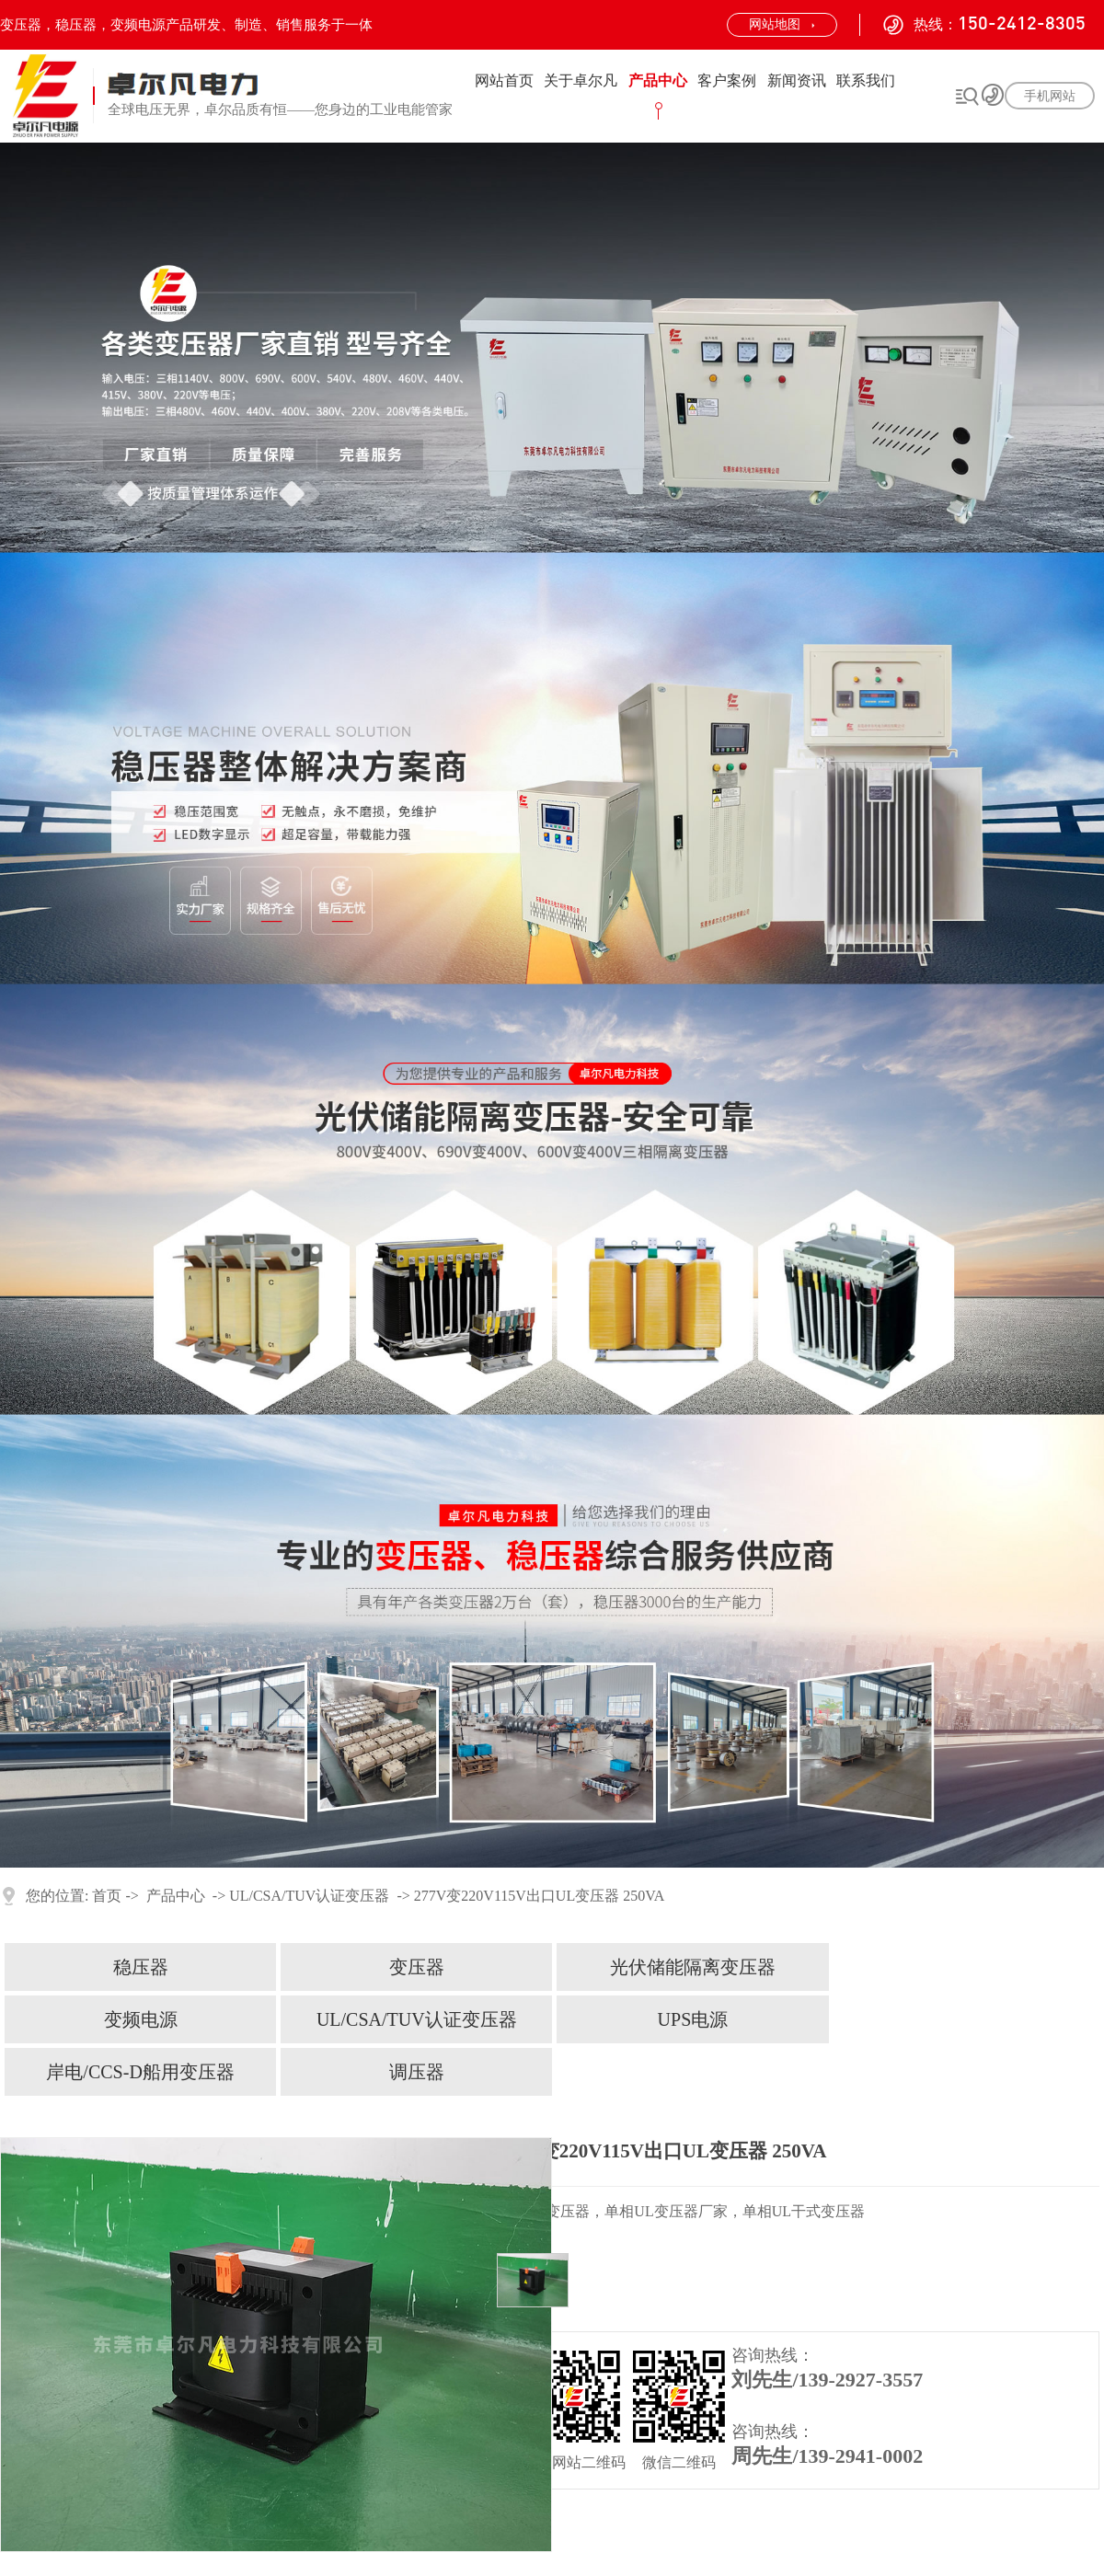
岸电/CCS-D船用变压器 (140, 2072)
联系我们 (865, 80)
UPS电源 (693, 2019)
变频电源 (141, 2019)
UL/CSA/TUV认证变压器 (309, 1895)
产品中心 (657, 80)
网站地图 (774, 24)
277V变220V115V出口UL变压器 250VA (539, 1895)
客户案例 (726, 80)
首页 (106, 1895)
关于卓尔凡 (580, 80)
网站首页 (504, 80)
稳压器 (140, 1967)
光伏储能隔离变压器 (693, 1967)
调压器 (416, 2072)
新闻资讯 (796, 80)
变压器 (416, 1967)
